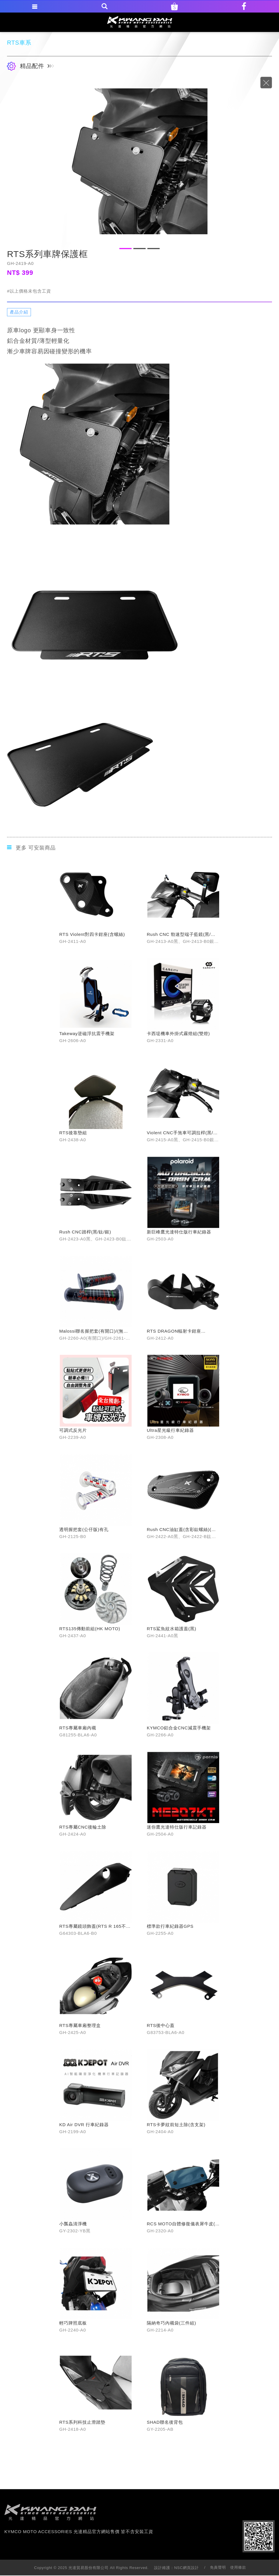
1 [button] (125, 248)
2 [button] (139, 248)
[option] (139, 161)
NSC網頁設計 (186, 2567)
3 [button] (153, 248)
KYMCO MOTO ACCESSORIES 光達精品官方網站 (139, 22)
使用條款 (238, 2567)
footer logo (50, 2512)
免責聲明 (218, 2567)
